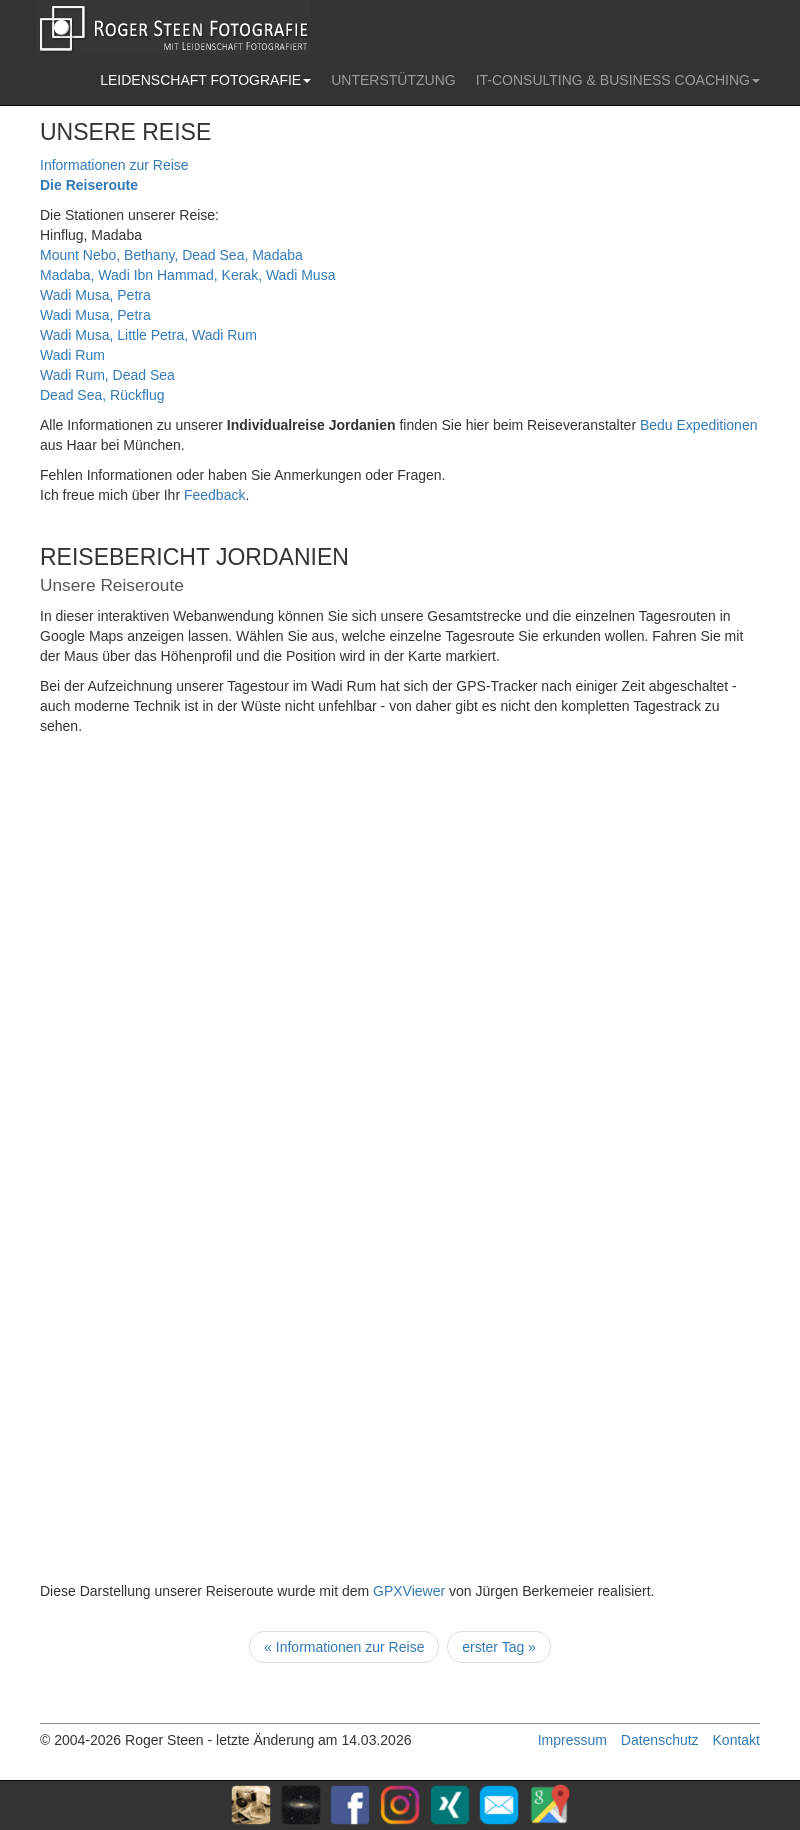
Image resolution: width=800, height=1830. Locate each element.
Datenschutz (660, 1740)
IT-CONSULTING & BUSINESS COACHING (618, 80)
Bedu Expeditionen (699, 425)
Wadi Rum (72, 355)
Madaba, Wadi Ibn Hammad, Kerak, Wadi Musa (187, 275)
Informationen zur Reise (114, 165)
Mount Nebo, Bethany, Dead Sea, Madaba (171, 255)
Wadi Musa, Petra (95, 295)
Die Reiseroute (89, 185)
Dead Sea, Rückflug (102, 395)
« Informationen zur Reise (344, 1647)
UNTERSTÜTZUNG (393, 80)
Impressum (572, 1740)
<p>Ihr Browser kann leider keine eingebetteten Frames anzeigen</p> (370, 1166)
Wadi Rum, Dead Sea (107, 375)
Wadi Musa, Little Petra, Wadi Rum (148, 335)
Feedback (214, 495)
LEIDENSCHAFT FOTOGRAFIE (205, 80)
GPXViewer (409, 1591)
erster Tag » (499, 1647)
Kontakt (736, 1740)
